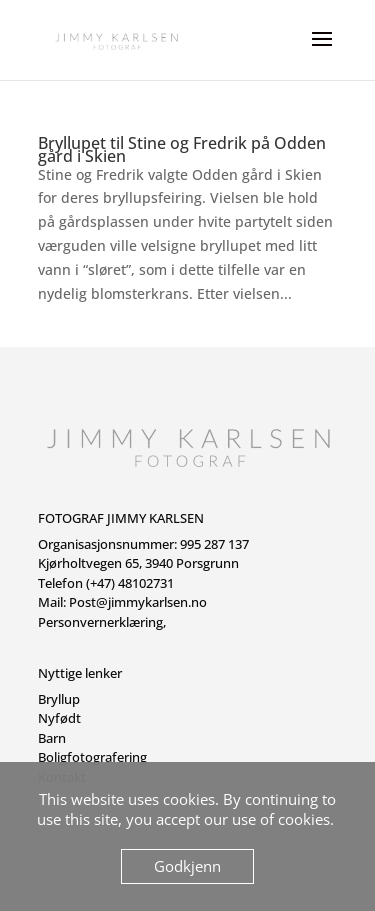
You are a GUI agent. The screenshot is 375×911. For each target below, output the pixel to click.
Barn (52, 738)
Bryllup (59, 699)
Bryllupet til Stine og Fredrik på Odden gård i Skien (182, 149)
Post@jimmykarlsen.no (138, 602)
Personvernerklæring (100, 622)
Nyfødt (59, 718)
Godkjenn (187, 866)
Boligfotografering (92, 757)
